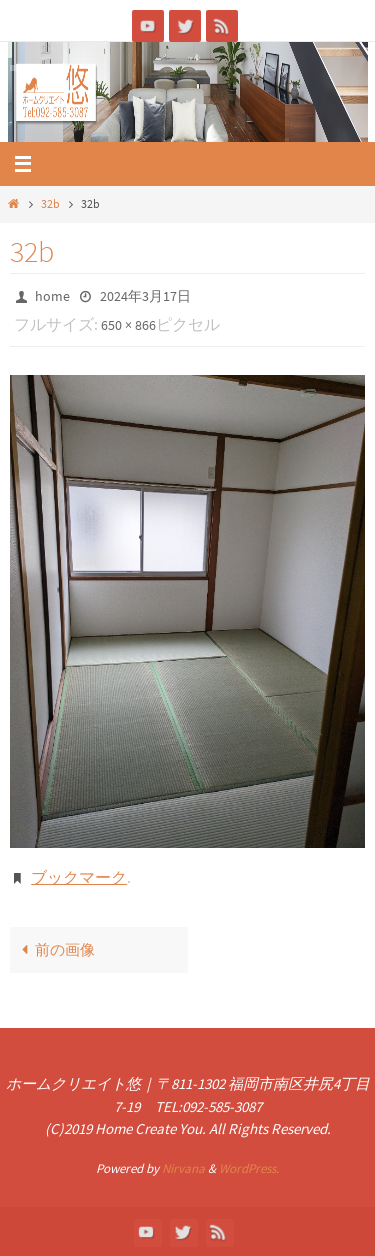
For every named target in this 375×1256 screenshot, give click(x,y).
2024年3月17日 (145, 296)
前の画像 (54, 949)
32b (50, 203)
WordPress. (249, 1168)
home (52, 296)
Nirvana (183, 1168)
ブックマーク (79, 877)
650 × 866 (128, 325)
